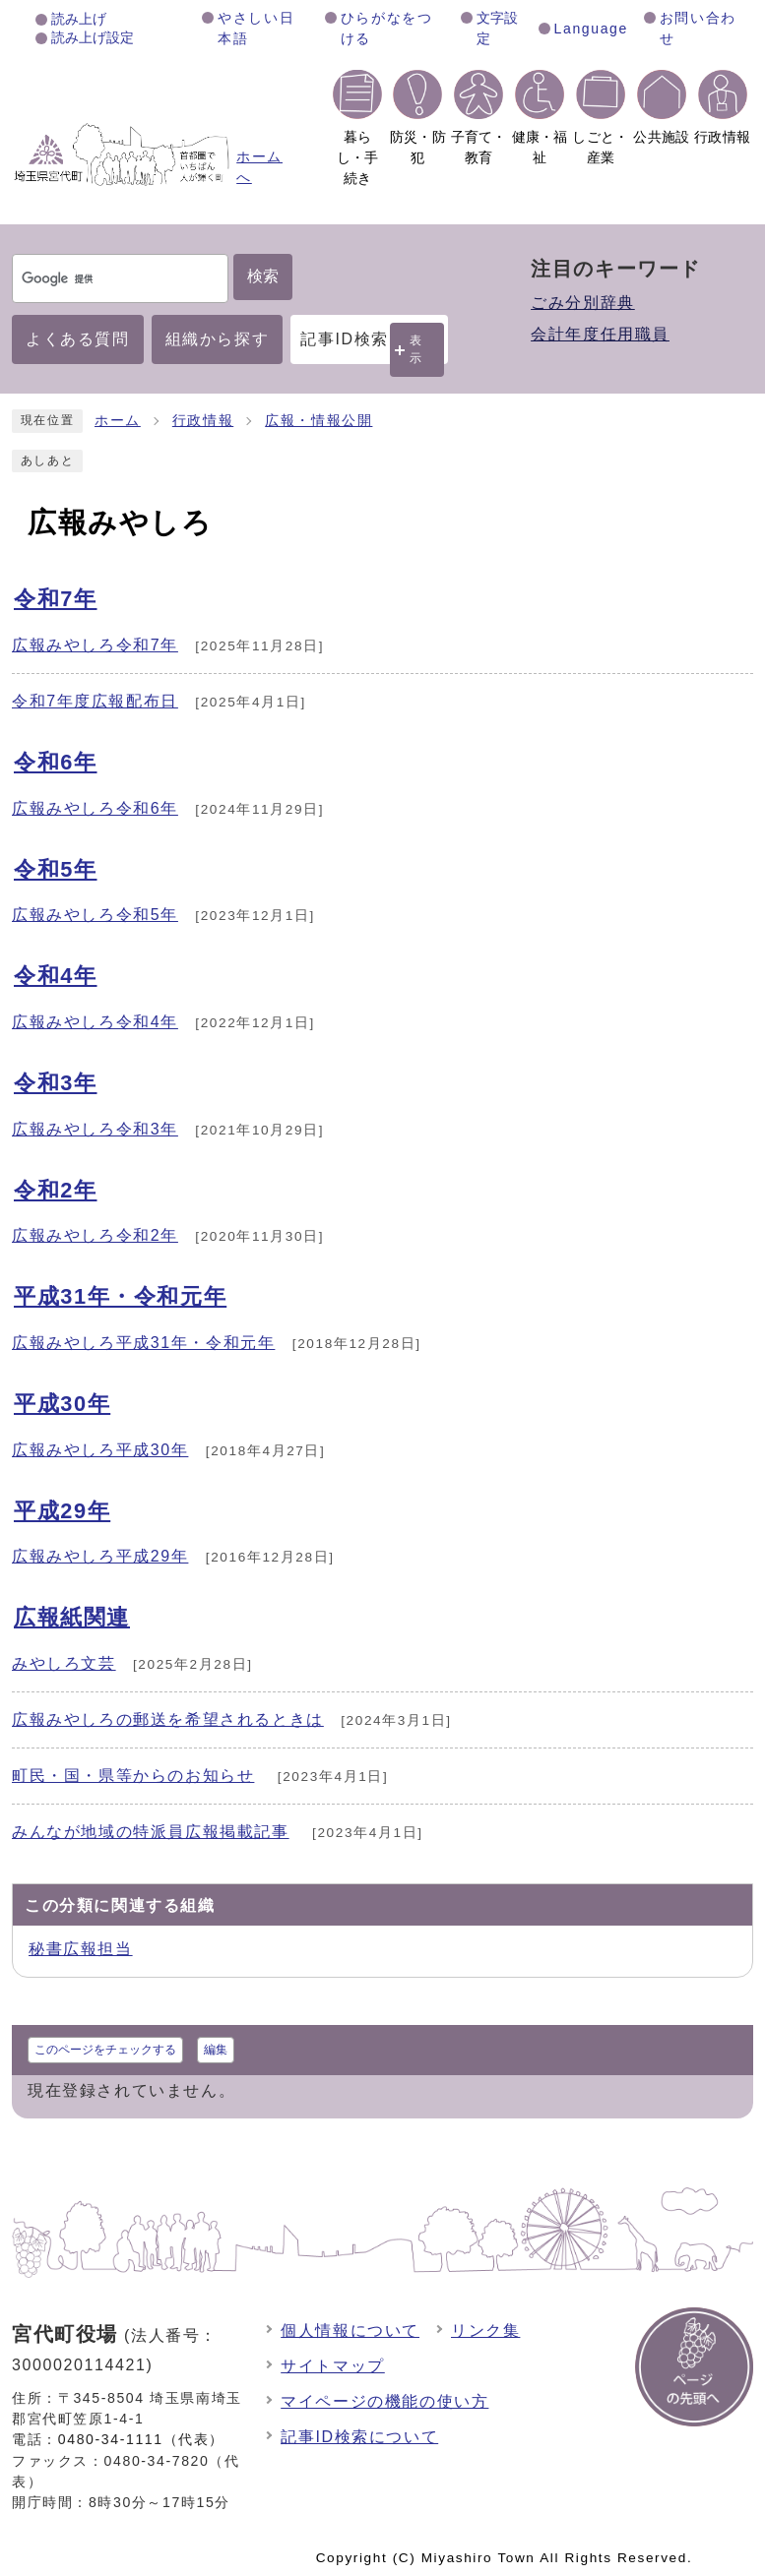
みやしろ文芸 (64, 1663)
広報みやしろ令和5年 (95, 914)
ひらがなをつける (387, 28)
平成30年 (62, 1403)
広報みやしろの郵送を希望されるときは (168, 1719)
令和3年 (55, 1083)
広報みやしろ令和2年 (95, 1235)
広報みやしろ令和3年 (95, 1129)
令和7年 (55, 598)
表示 (416, 349)
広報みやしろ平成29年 (100, 1556)
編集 (215, 2049)
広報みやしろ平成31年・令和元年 (143, 1342)
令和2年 (55, 1190)
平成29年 (62, 1511)
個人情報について (350, 2330)
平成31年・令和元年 (120, 1296)
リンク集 (485, 2330)
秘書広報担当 (81, 1948)
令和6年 (55, 762)
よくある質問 (78, 339)
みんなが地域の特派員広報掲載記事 (150, 1831)
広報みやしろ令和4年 (95, 1021)
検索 (263, 276)
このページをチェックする (105, 2049)
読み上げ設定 (92, 37)
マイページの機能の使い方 (384, 2401)
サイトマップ (333, 2366)
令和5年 (55, 869)
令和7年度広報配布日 (95, 701)
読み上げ (78, 19)
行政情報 (202, 420)
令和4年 (55, 975)
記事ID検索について (359, 2436)
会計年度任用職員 (600, 334)
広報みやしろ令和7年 (95, 645)
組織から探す (217, 339)
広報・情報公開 (318, 420)
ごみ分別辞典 (583, 302)
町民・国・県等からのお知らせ (133, 1775)
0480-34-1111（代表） (141, 2439)
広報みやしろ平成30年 (100, 1449)
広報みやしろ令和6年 (95, 808)
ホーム (118, 420)
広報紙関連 (72, 1617)
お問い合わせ (698, 28)
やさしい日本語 (256, 28)
